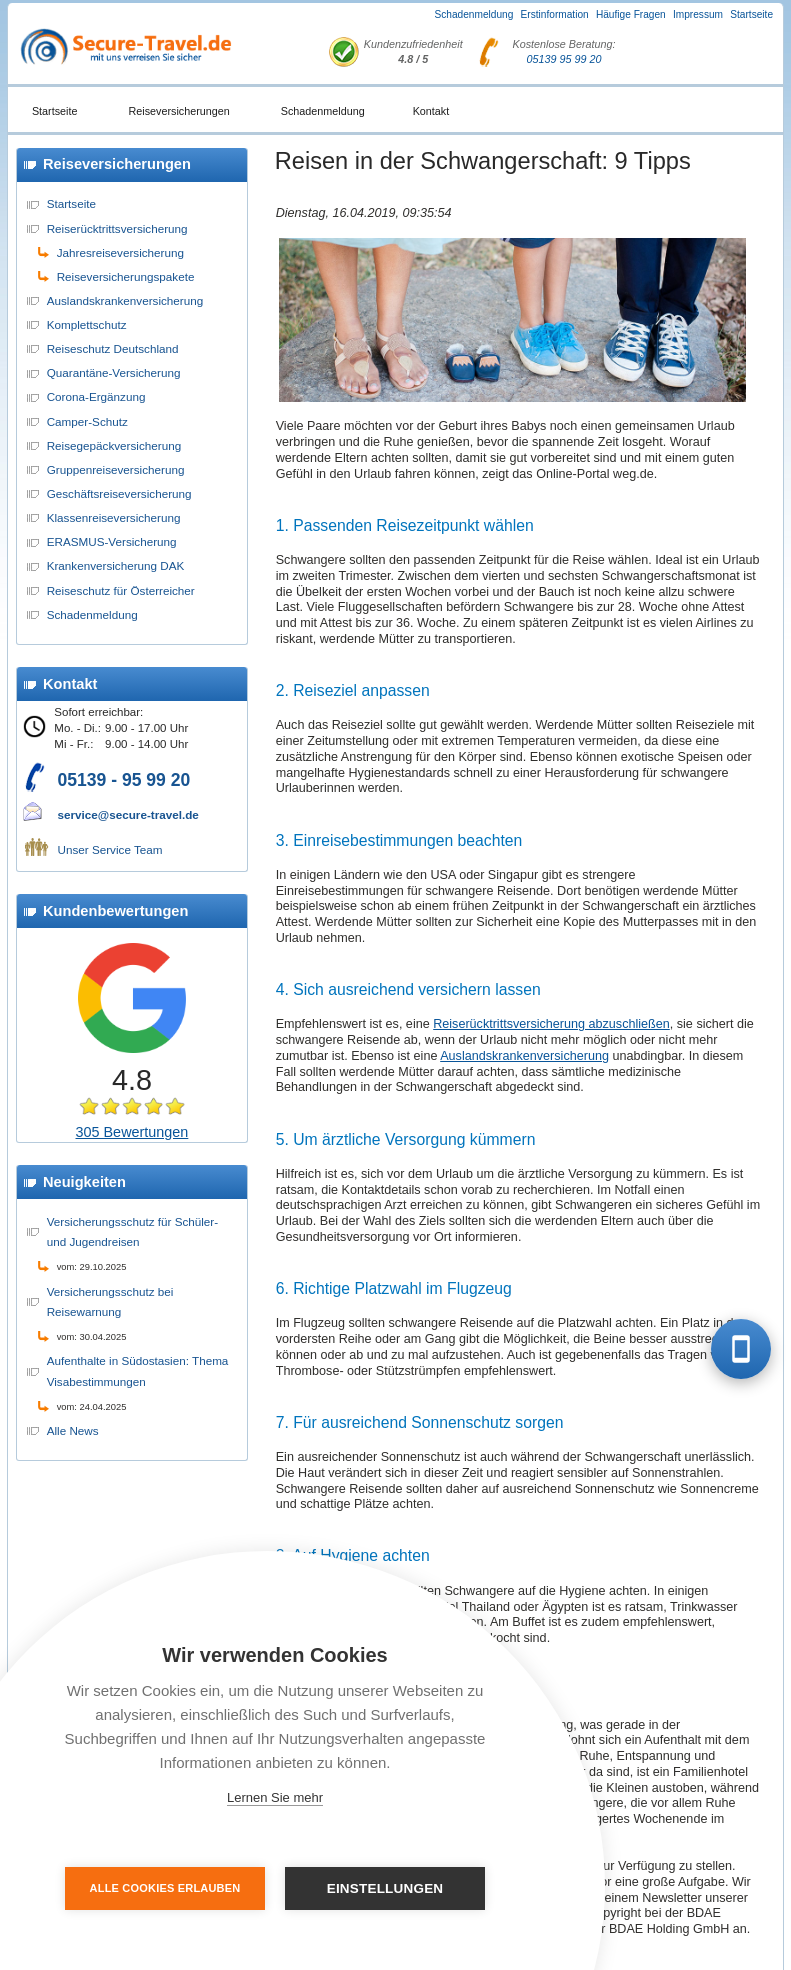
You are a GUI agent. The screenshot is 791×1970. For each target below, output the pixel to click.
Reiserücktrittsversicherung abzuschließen (551, 1024)
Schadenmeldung (474, 14)
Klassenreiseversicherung (114, 517)
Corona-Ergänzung (96, 396)
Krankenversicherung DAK (116, 565)
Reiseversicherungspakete (126, 276)
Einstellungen (385, 1888)
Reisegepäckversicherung (114, 445)
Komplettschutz (87, 324)
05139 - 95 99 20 (124, 780)
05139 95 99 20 (564, 59)
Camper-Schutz (87, 421)
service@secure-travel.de (128, 814)
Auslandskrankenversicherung (125, 300)
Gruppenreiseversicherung (116, 469)
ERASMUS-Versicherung (112, 541)
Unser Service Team (110, 849)
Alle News (73, 1430)
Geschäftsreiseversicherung (119, 493)
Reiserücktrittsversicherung (117, 228)
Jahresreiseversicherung (120, 252)
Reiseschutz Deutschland (113, 348)
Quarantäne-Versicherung (114, 372)
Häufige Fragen (631, 14)
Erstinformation (555, 14)
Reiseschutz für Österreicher (121, 590)
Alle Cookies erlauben (165, 1888)
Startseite (751, 14)
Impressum (698, 14)
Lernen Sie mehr (275, 1797)
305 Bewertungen (132, 1132)
